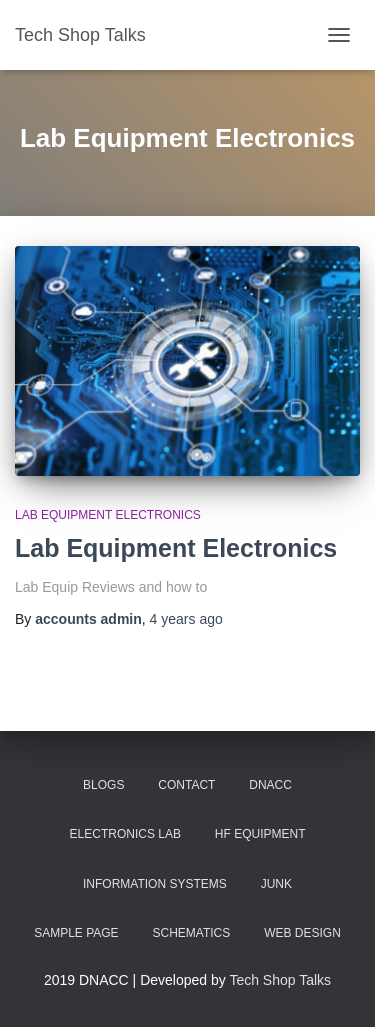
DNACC (270, 785)
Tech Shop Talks (280, 980)
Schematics (192, 933)
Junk (276, 884)
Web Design (302, 933)
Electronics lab (125, 834)
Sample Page (76, 933)
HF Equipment (260, 834)
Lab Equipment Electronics (108, 515)
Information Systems (155, 884)
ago (186, 619)
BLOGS (103, 785)
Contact (186, 785)
